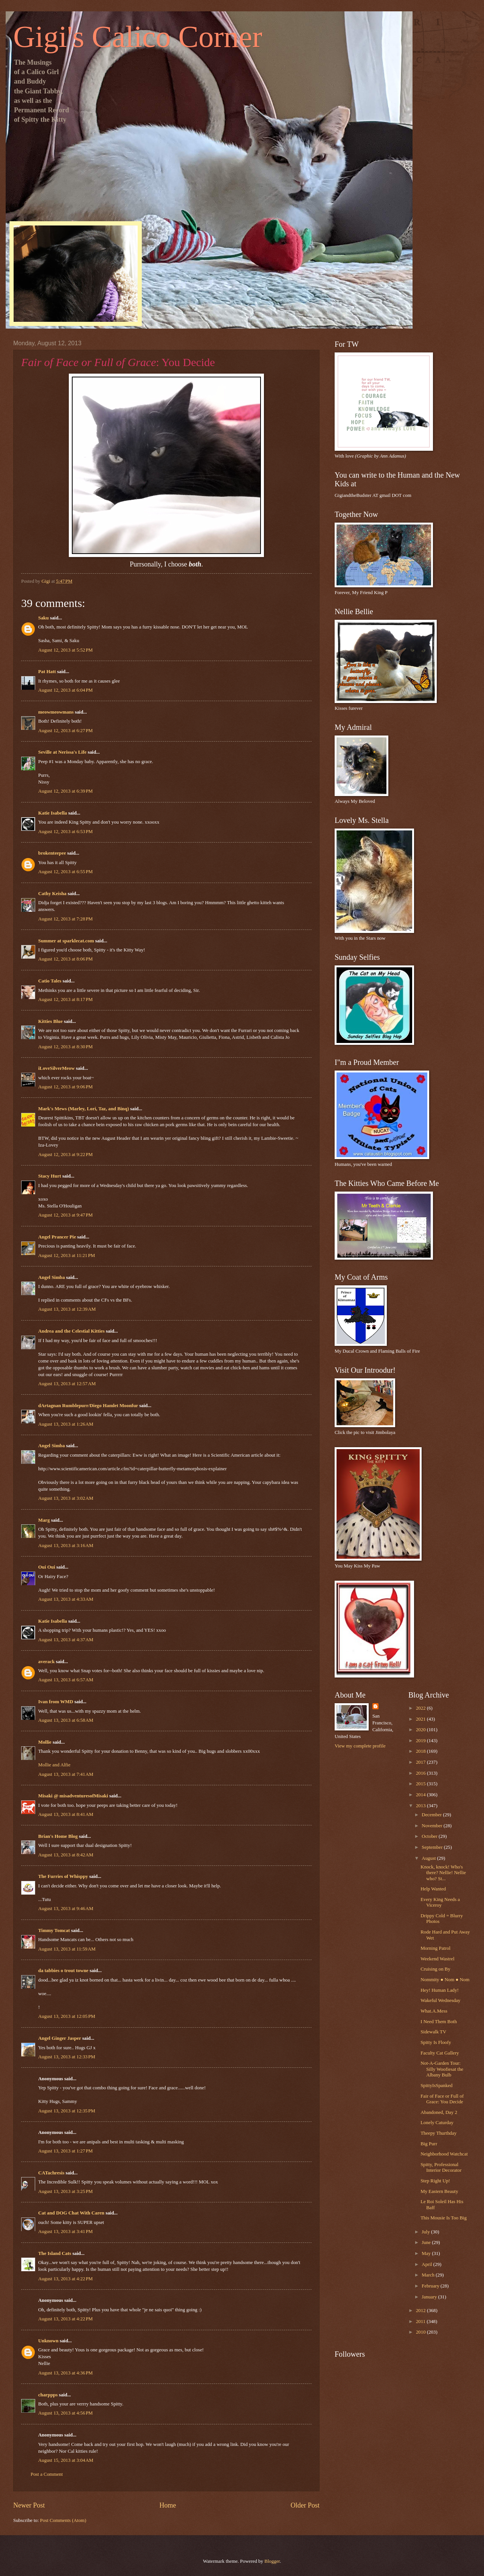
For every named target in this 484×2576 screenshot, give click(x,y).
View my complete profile (360, 1746)
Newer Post (29, 2505)
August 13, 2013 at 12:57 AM (67, 1383)
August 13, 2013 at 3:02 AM (65, 1498)
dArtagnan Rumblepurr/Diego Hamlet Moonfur (88, 1405)
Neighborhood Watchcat (444, 2154)
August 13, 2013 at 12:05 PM (66, 2016)
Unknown (48, 2340)
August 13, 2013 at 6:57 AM (65, 1679)
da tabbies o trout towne (63, 1970)
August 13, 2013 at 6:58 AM (65, 1720)
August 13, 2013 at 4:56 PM (65, 2413)
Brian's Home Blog (58, 1836)
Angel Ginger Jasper (59, 2038)
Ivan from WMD (55, 1701)
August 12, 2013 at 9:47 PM (65, 1215)
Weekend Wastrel (437, 1958)
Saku (43, 618)
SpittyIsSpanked (436, 2085)
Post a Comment (47, 2474)
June (427, 2242)
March (429, 2275)
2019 (421, 1740)
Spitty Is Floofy (435, 2042)
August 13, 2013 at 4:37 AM (65, 1639)
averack (46, 1661)
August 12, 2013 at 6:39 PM (65, 791)
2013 (421, 1805)
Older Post (305, 2505)
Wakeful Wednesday (440, 2000)
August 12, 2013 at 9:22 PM (65, 1154)
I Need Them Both (438, 2021)
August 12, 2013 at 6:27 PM (65, 730)
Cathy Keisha (52, 893)
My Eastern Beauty (439, 2191)
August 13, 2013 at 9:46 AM (65, 1908)
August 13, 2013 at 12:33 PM (66, 2056)
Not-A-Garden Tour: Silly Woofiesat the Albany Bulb (441, 2069)
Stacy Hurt (49, 1176)
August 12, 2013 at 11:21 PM (66, 1255)
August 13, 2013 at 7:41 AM (65, 1774)
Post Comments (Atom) (63, 2520)
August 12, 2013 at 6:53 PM (65, 831)
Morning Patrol (435, 1948)
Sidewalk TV (433, 2031)
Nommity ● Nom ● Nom (444, 1979)
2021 (421, 1719)
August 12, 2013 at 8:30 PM (65, 1046)
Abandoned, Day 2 (438, 2112)
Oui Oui (46, 1567)
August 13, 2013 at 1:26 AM (65, 1424)
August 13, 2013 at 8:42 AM (65, 1855)
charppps (48, 2395)
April (427, 2264)
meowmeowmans (56, 712)
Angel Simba (51, 1277)
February (431, 2286)
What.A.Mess (433, 2011)
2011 (421, 2321)
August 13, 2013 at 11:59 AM (67, 1949)
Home (167, 2505)
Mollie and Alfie (54, 1765)
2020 (421, 1729)
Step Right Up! (435, 2180)
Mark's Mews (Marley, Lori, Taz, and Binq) (83, 1108)
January (430, 2297)
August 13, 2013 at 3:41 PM (65, 2231)
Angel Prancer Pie (57, 1237)
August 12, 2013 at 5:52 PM (65, 650)
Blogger (272, 2561)
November (433, 1825)
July (426, 2232)
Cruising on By (435, 1969)
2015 (421, 1783)
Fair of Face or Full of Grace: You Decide (442, 2098)
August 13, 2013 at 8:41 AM (65, 1814)
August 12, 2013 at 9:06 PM (65, 1086)
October (430, 1836)
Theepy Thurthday (438, 2133)
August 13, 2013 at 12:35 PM (66, 2111)
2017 (421, 1762)
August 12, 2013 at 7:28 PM (65, 919)
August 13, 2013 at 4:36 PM (65, 2373)
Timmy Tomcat (54, 1930)
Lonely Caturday (436, 2122)
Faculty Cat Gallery (439, 2053)
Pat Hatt (47, 671)
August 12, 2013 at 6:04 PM (65, 690)
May (427, 2253)
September (433, 1847)
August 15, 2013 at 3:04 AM (65, 2460)
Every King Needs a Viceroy (440, 1902)
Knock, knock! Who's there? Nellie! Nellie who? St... (443, 1872)
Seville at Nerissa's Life (62, 752)
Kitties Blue (50, 1021)
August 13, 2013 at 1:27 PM (65, 2151)
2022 (421, 1708)
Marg (44, 1520)
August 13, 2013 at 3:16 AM (65, 1545)
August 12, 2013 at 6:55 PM (65, 871)
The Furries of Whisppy (63, 1876)
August (429, 1858)
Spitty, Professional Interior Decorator (440, 2167)
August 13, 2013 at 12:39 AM (67, 1309)
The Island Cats (54, 2253)
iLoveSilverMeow (56, 1068)
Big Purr (428, 2143)
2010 (421, 2332)
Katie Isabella (52, 813)
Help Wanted (433, 1889)
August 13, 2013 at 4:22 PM (65, 2278)
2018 (421, 1751)
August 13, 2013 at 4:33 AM (65, 1599)
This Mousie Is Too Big (443, 2218)
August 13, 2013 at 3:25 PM (65, 2191)
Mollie (44, 1742)
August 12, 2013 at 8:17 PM (65, 999)
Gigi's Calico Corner (137, 36)
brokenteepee (52, 853)
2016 (421, 1773)
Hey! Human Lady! (439, 1990)
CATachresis (51, 2173)
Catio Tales (49, 981)
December (432, 1814)
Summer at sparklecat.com (66, 940)
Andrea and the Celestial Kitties (71, 1331)
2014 (421, 1794)
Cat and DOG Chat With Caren (71, 2213)
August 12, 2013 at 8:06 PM (65, 959)
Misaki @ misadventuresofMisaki (73, 1796)
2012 (421, 2310)
